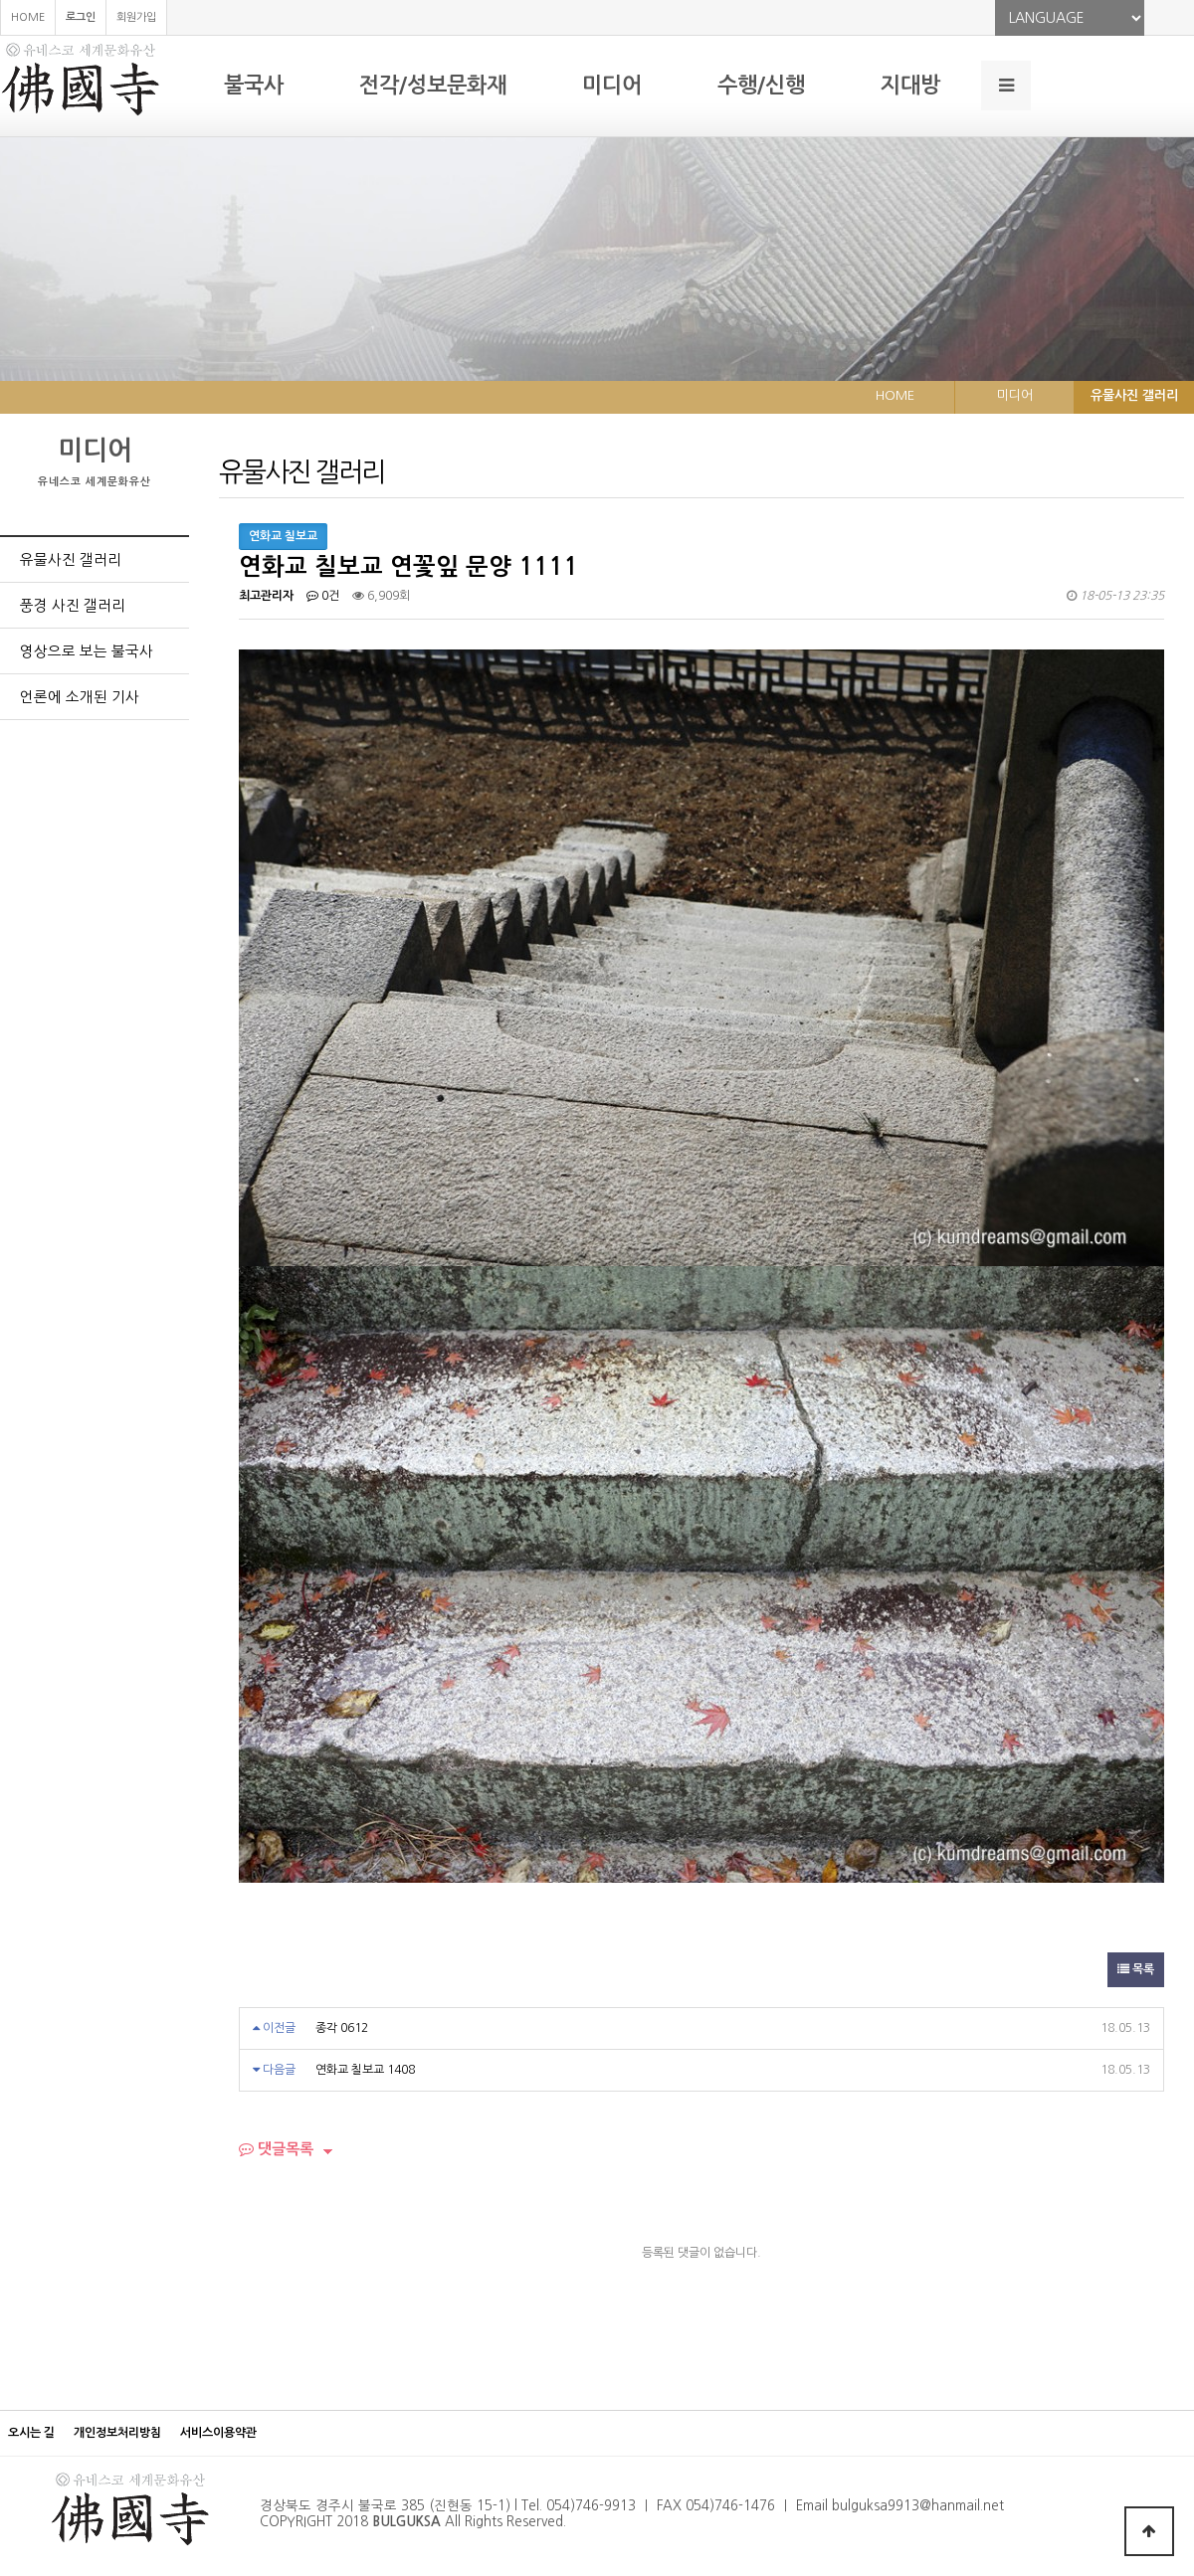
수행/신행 (761, 85)
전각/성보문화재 (432, 85)
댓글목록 (276, 2148)
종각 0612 (341, 2028)
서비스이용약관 (218, 2433)
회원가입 (136, 17)
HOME (28, 17)
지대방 (910, 85)
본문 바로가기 (0, 0)
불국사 (254, 85)
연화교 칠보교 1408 (365, 2070)
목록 (1135, 1969)
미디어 (612, 85)
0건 (322, 596)
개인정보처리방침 (117, 2433)
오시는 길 (31, 2433)
